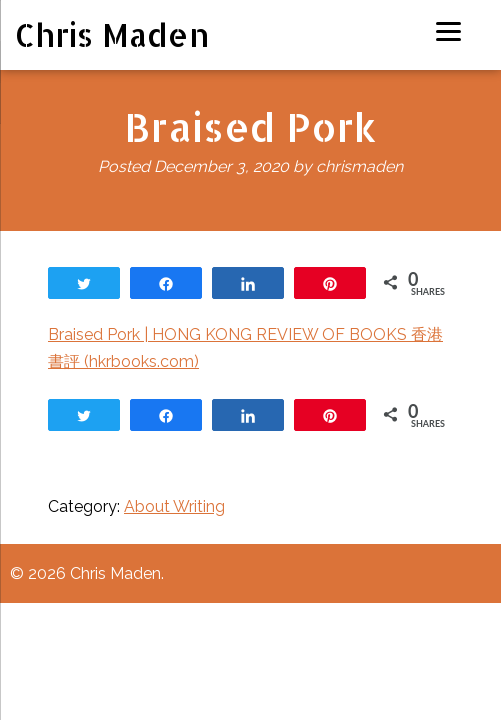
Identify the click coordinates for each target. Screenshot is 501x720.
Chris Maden (112, 34)
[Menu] (448, 30)
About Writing (174, 506)
